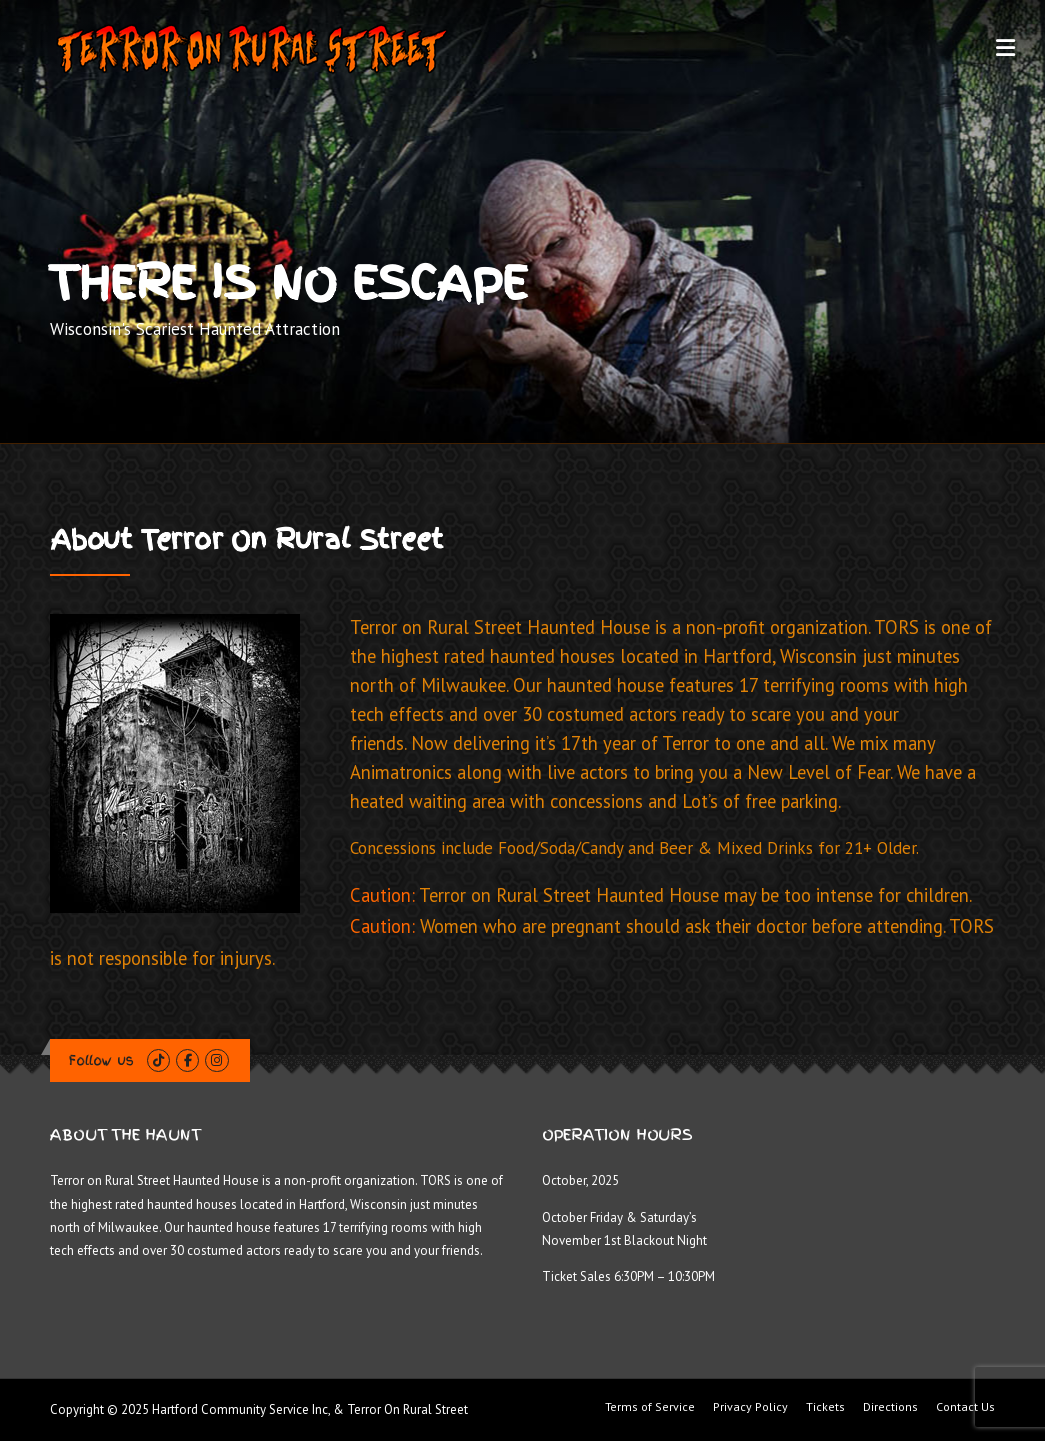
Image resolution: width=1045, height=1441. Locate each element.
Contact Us (965, 1407)
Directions (890, 1407)
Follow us (101, 1060)
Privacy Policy (750, 1407)
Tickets (825, 1407)
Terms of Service (650, 1407)
